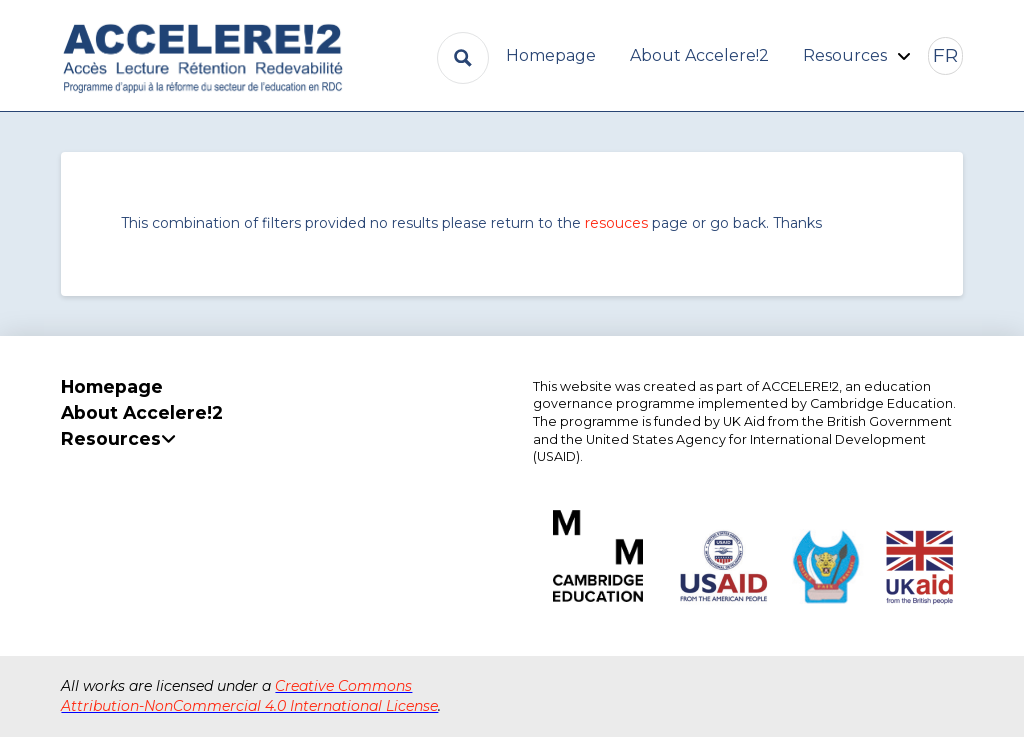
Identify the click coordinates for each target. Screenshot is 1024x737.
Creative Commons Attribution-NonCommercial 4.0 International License (249, 696)
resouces (616, 223)
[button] (945, 56)
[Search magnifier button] (463, 58)
